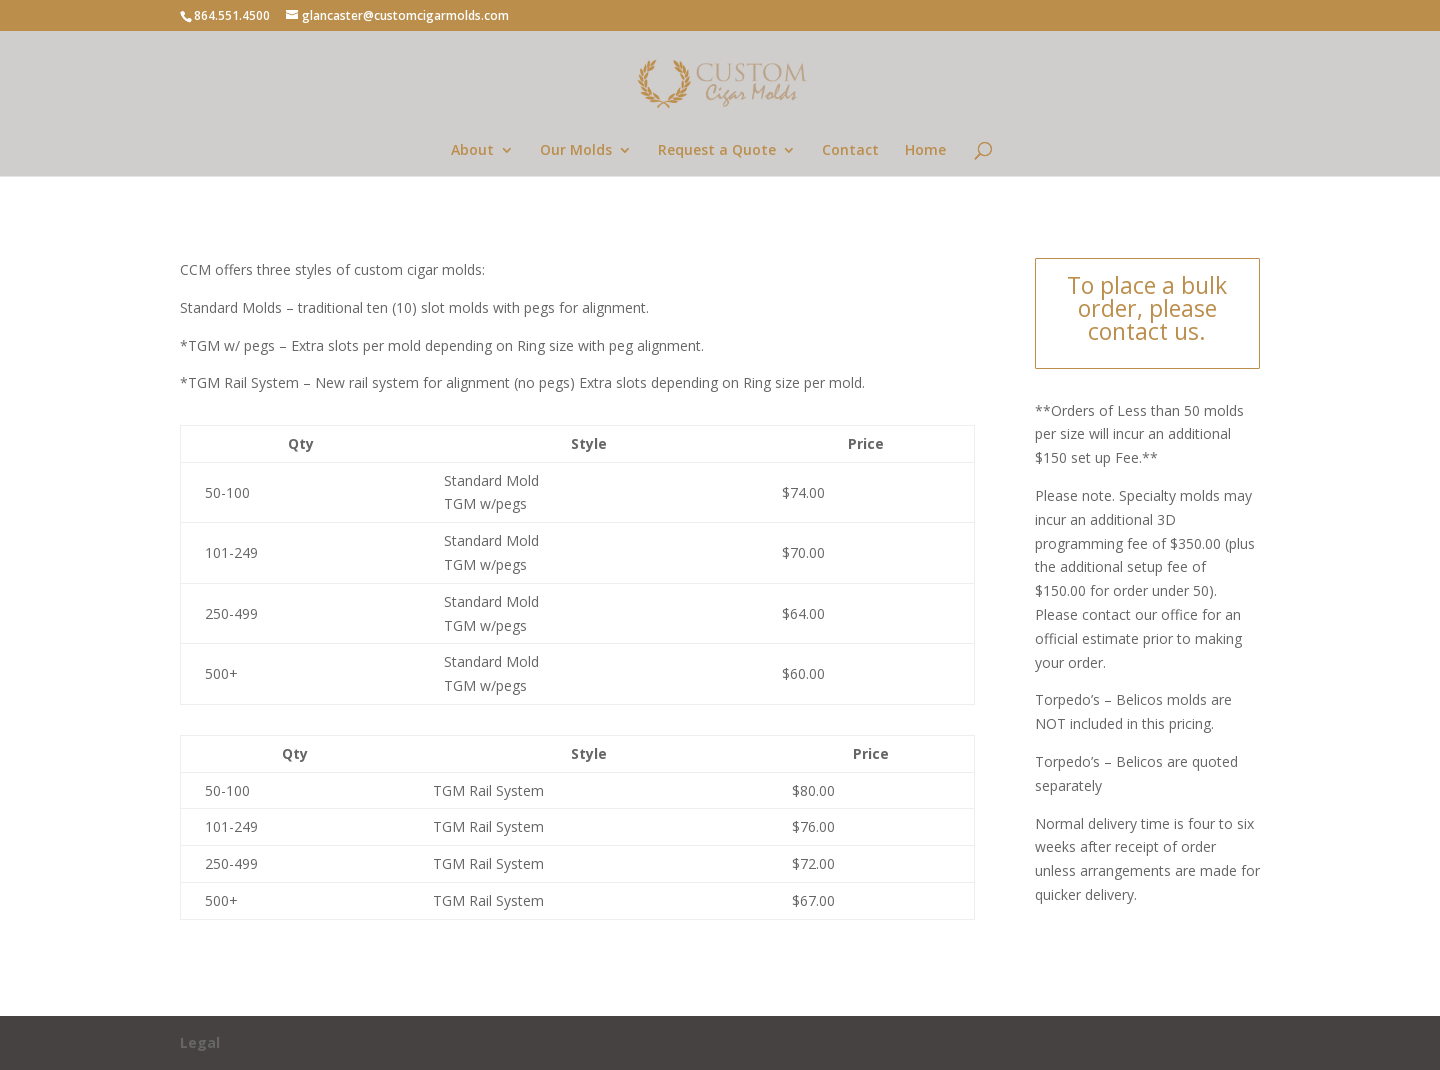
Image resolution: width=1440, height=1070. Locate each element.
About (472, 151)
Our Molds (576, 151)
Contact (850, 151)
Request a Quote (717, 151)
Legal (200, 1042)
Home (925, 151)
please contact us (1152, 319)
